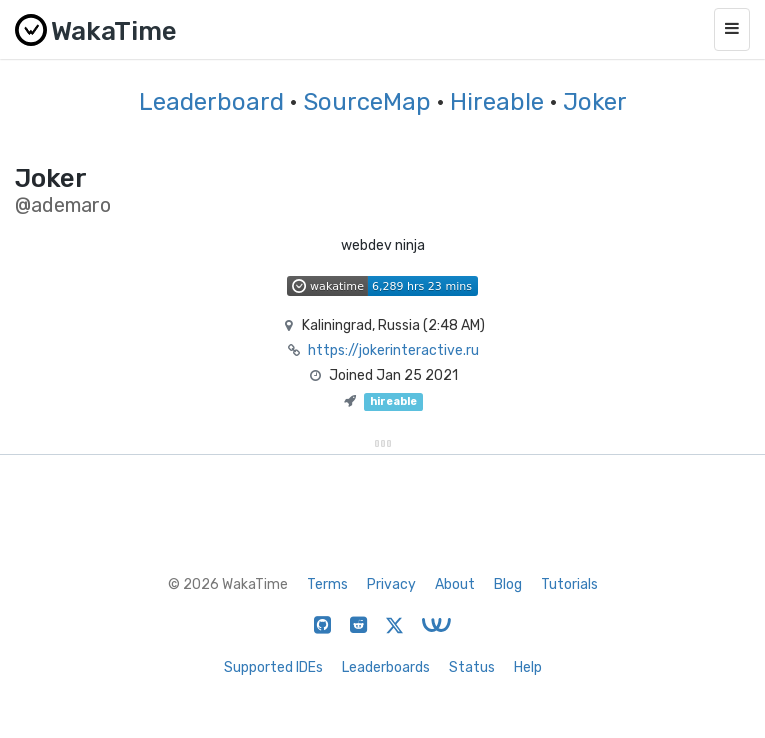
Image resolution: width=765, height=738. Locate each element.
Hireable (497, 102)
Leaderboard (211, 102)
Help (528, 667)
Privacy (391, 584)
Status (472, 667)
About (455, 584)
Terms (327, 584)
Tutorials (569, 584)
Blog (508, 584)
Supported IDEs (273, 667)
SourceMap (367, 102)
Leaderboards (386, 667)
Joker (595, 102)
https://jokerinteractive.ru (393, 350)
